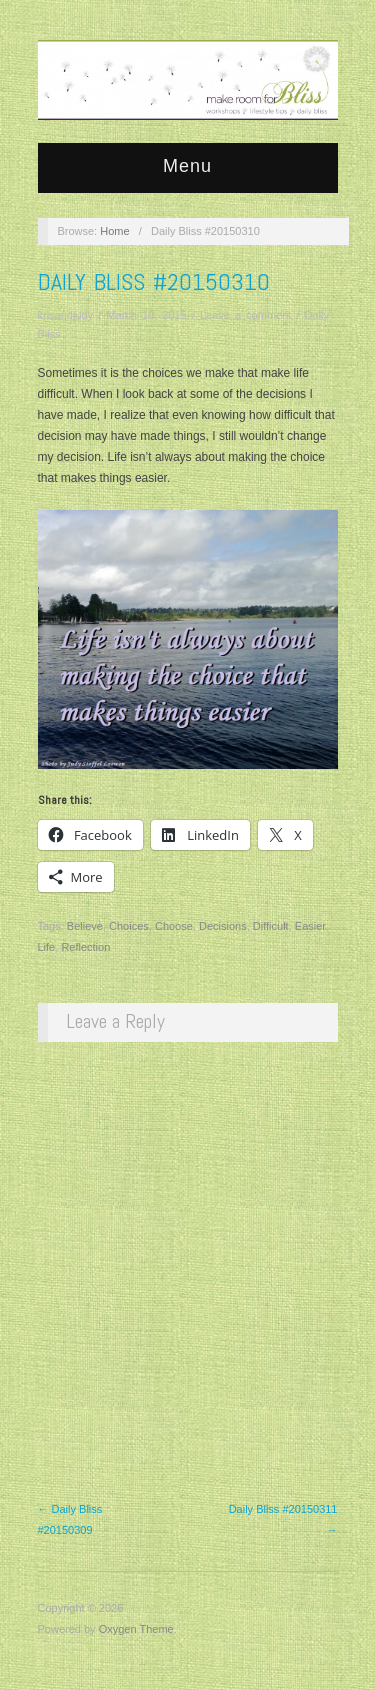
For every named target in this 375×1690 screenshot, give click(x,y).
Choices (129, 926)
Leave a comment (245, 315)
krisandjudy (66, 315)
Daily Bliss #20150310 (154, 281)
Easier (310, 926)
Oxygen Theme (136, 1629)
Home (114, 231)
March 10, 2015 (146, 315)
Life (47, 947)
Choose (174, 926)
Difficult (271, 926)
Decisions (223, 926)
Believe (85, 926)
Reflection (85, 947)
